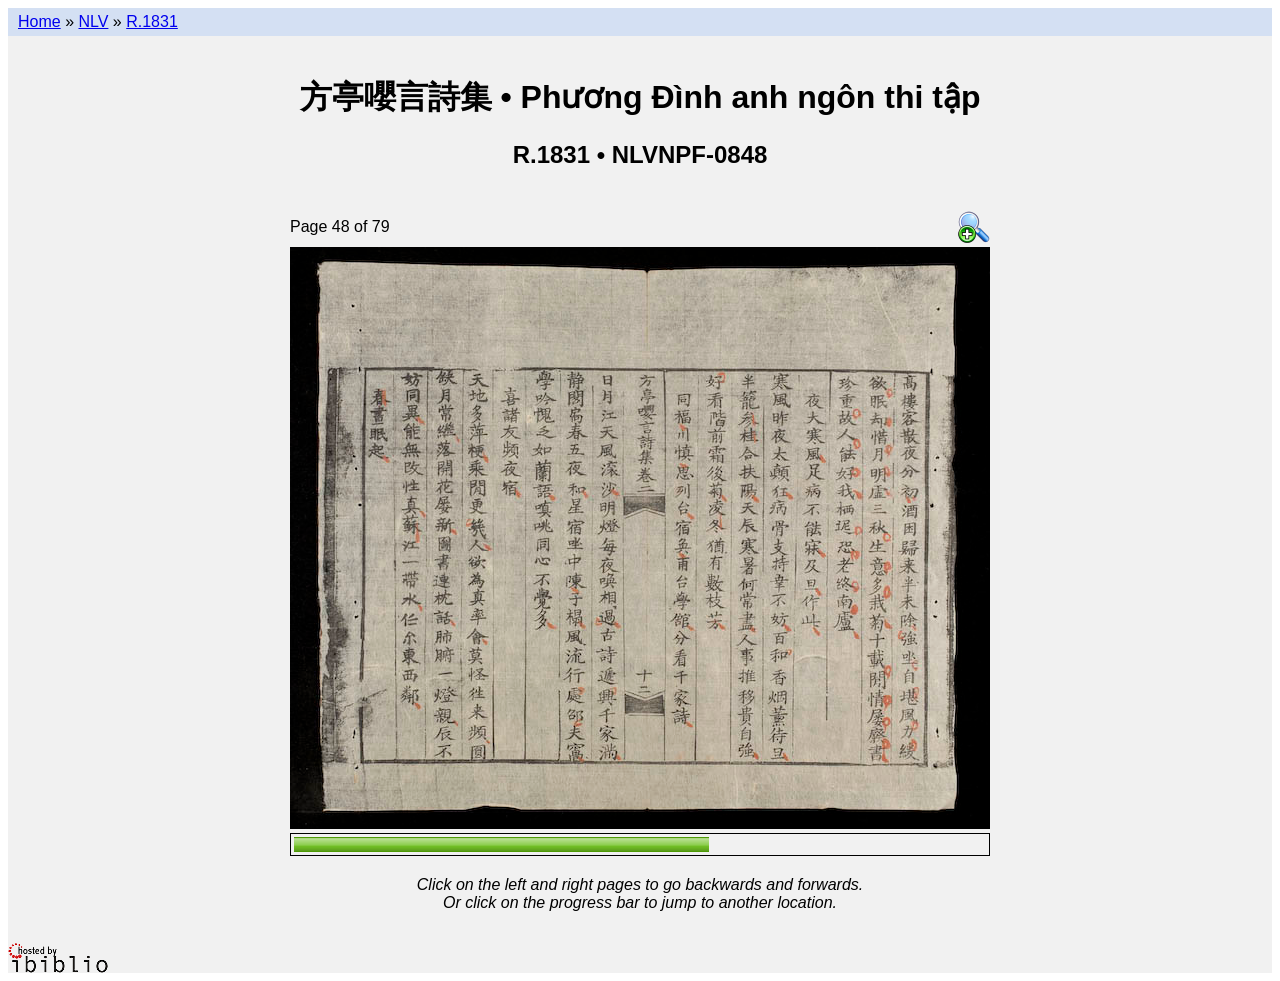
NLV (93, 21)
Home (39, 21)
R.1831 (152, 21)
